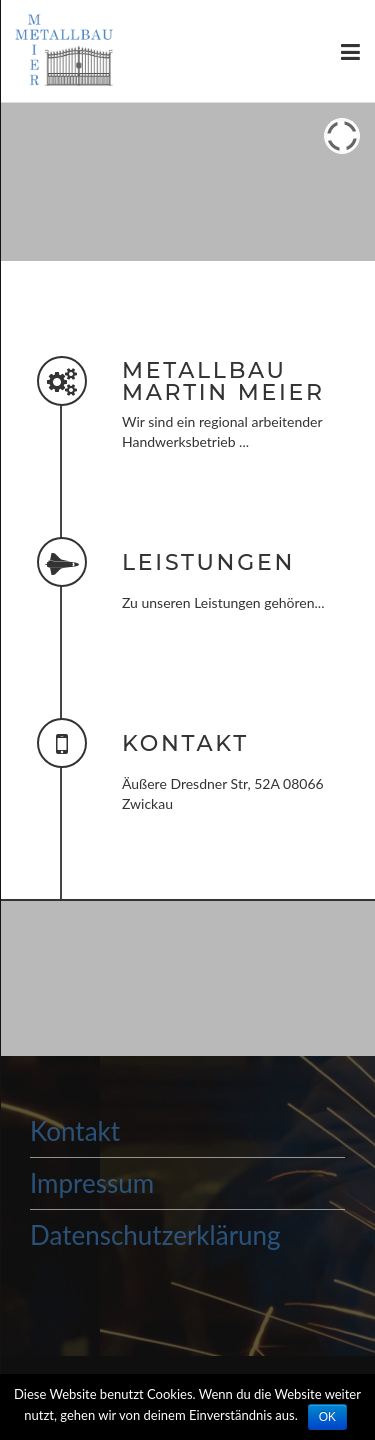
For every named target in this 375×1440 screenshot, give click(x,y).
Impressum (92, 1183)
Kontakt (75, 1131)
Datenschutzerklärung (155, 1235)
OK (327, 1417)
